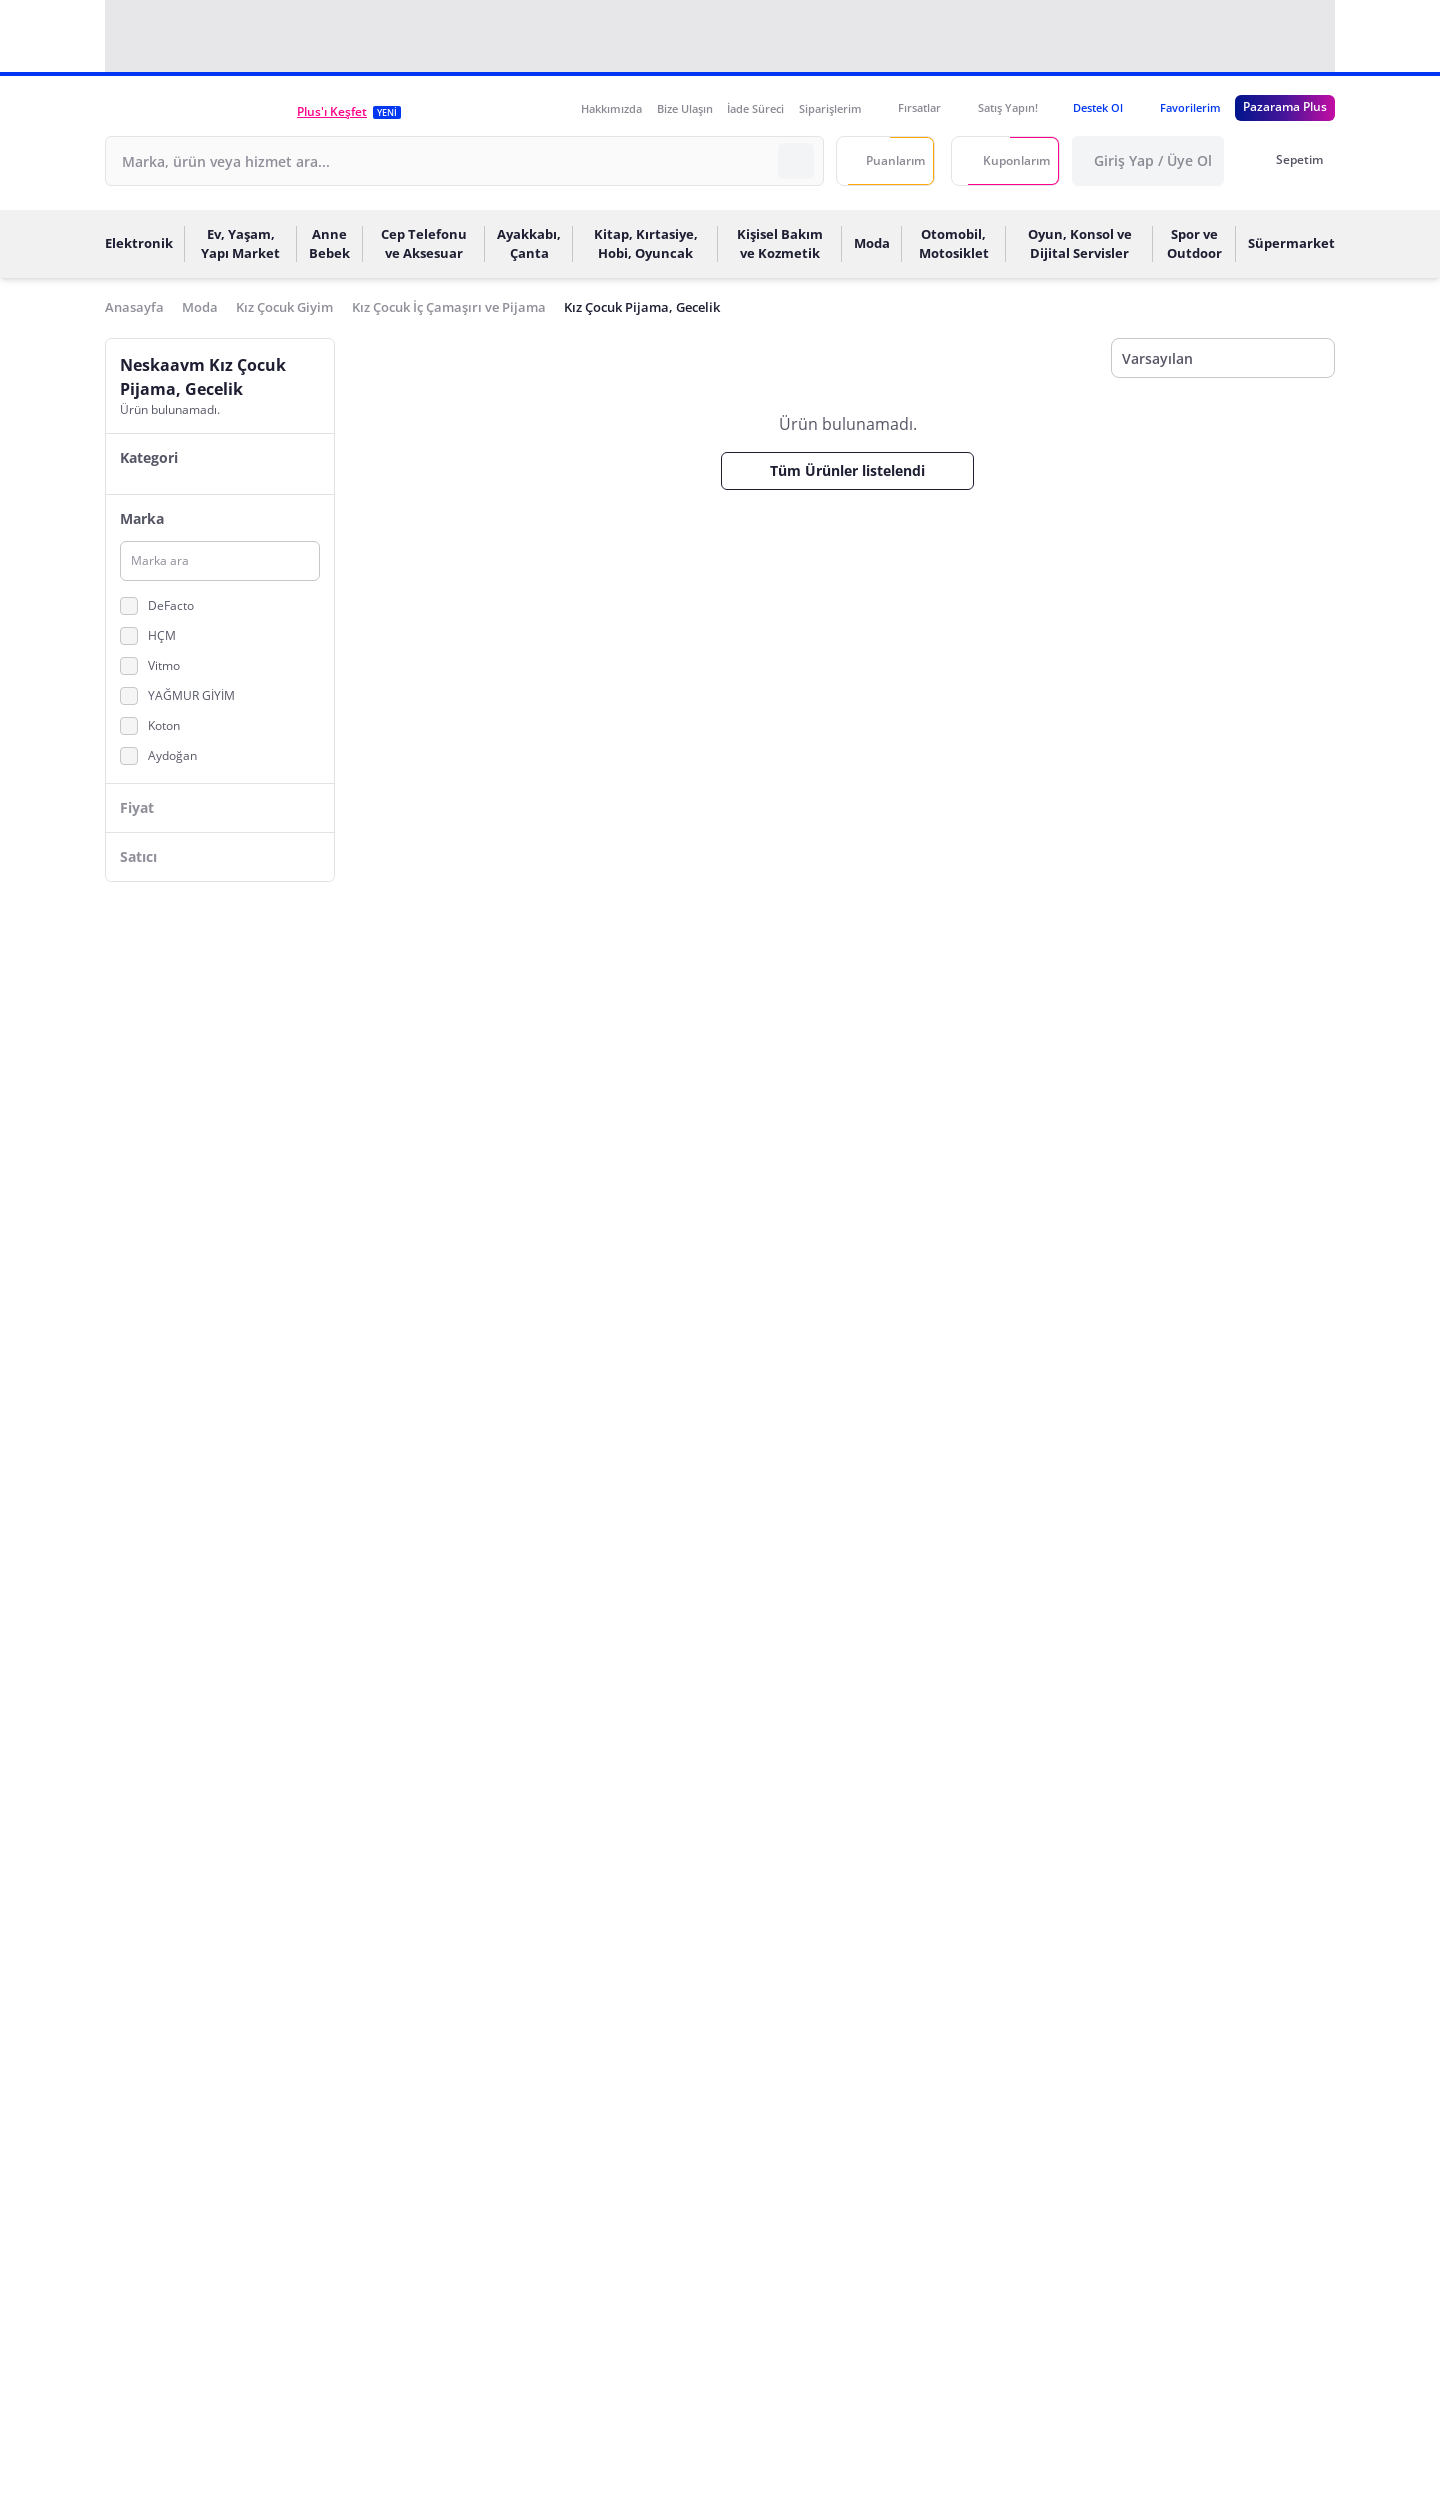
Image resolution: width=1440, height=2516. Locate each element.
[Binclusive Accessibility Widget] (40, 2458)
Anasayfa (134, 307)
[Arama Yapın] (796, 161)
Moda (200, 307)
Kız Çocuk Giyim (284, 307)
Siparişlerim (830, 108)
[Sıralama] (1223, 359)
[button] (200, 111)
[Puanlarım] (885, 161)
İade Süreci (755, 108)
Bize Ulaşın (685, 108)
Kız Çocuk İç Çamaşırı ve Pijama (449, 307)
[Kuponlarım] (1005, 161)
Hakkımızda (611, 108)
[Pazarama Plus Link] (1285, 108)
